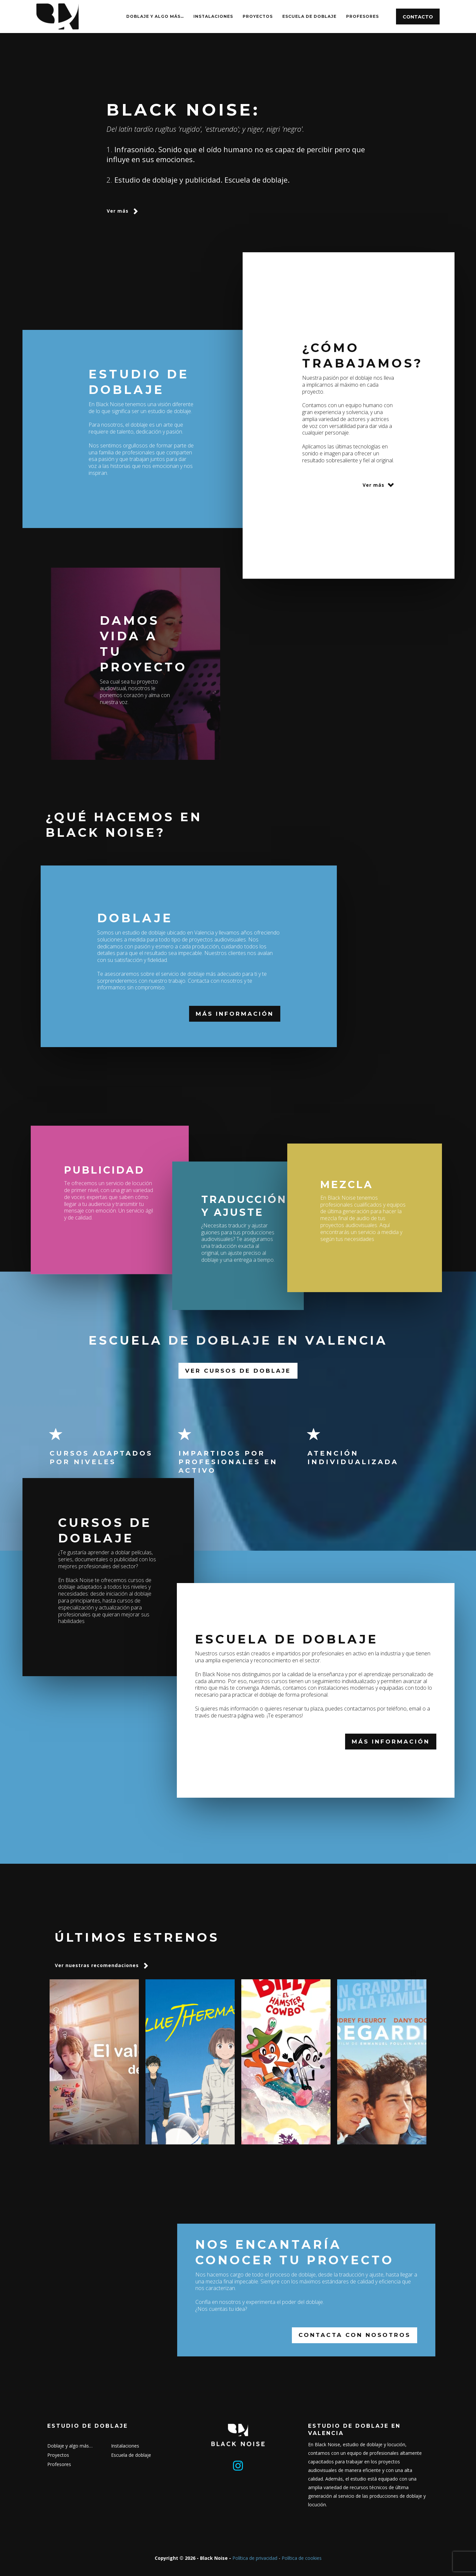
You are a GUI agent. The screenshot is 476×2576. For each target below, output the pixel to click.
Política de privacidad (254, 2558)
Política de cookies (302, 2558)
